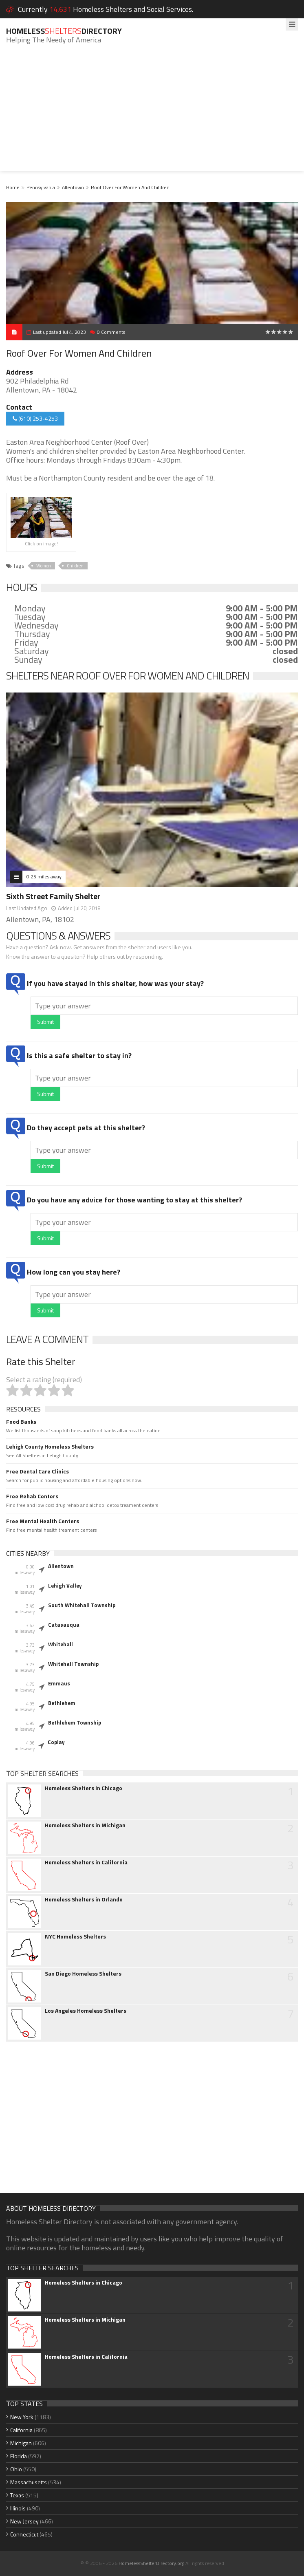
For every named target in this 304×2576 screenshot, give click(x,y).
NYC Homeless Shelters (75, 1936)
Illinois (18, 2508)
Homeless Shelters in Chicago (83, 1788)
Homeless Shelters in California (86, 1862)
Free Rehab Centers (32, 1496)
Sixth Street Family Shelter (53, 896)
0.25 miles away (44, 876)
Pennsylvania (40, 187)
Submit (45, 1021)
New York (21, 2417)
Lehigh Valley (65, 1585)
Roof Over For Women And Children (130, 187)
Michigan (21, 2443)
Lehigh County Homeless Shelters (50, 1446)
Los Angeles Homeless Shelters (85, 2010)
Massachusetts (28, 2482)
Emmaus (59, 1683)
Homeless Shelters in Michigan (85, 1825)
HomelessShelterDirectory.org (151, 2563)
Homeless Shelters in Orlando (84, 1899)
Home (13, 187)
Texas (17, 2495)
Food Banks (21, 1421)
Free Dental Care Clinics (37, 1471)
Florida (18, 2456)
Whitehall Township (73, 1663)
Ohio (16, 2469)
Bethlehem (61, 1703)
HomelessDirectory (64, 30)
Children (75, 565)
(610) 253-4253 (35, 418)
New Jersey (24, 2521)
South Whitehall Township (81, 1605)
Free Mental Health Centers (42, 1521)
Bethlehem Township (74, 1722)
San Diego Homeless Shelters (83, 1973)
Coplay (56, 1742)
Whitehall (60, 1644)
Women (43, 565)
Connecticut (24, 2534)
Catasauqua (63, 1624)
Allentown (73, 187)
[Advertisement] (152, 114)
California (21, 2430)
